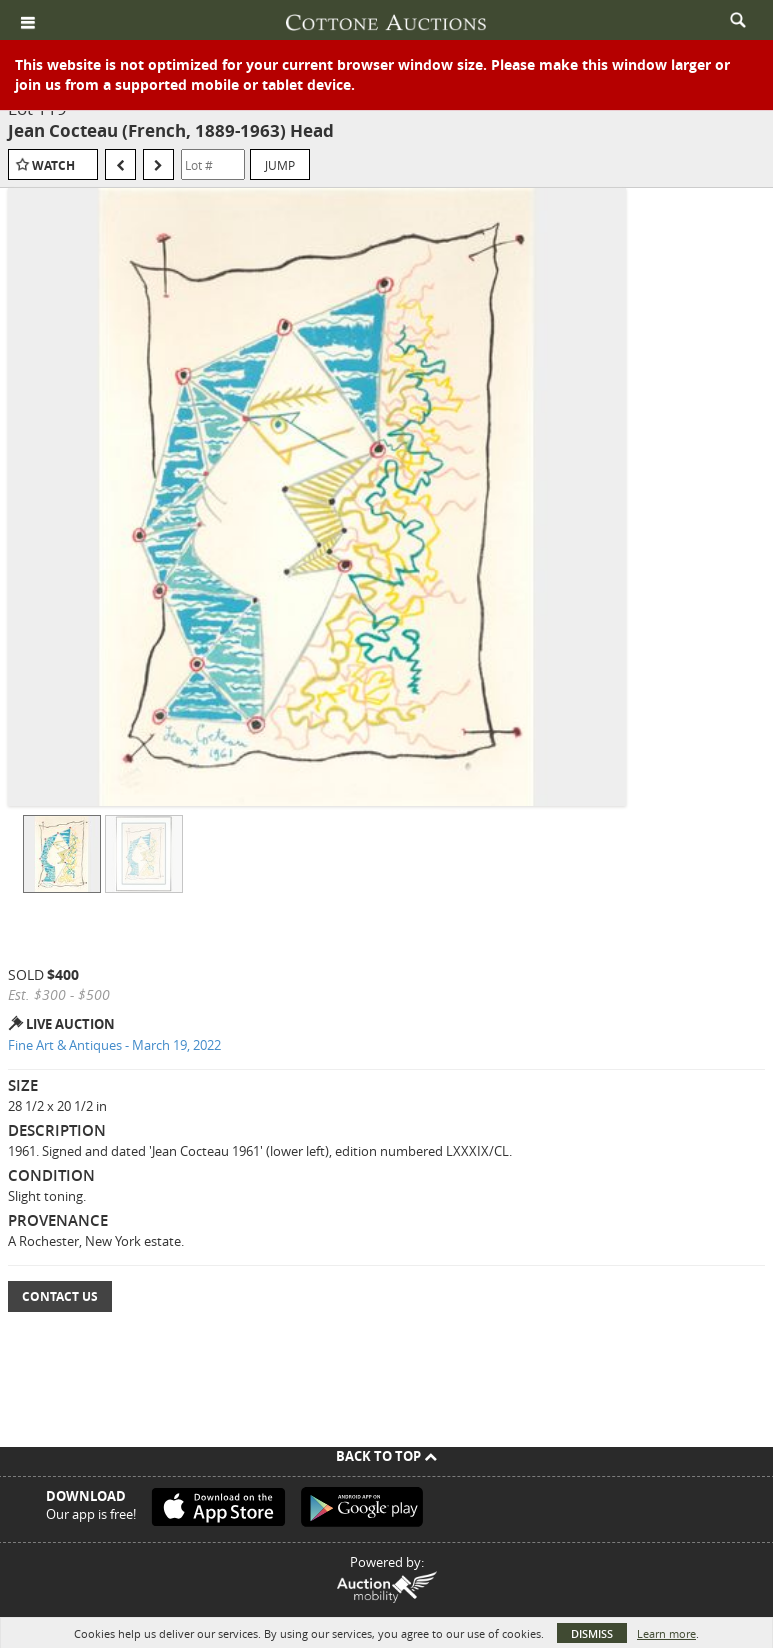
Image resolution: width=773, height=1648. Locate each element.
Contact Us (60, 1296)
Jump (280, 165)
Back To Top (386, 1456)
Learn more (666, 1633)
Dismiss (592, 1633)
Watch (53, 165)
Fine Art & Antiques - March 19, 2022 (114, 1045)
